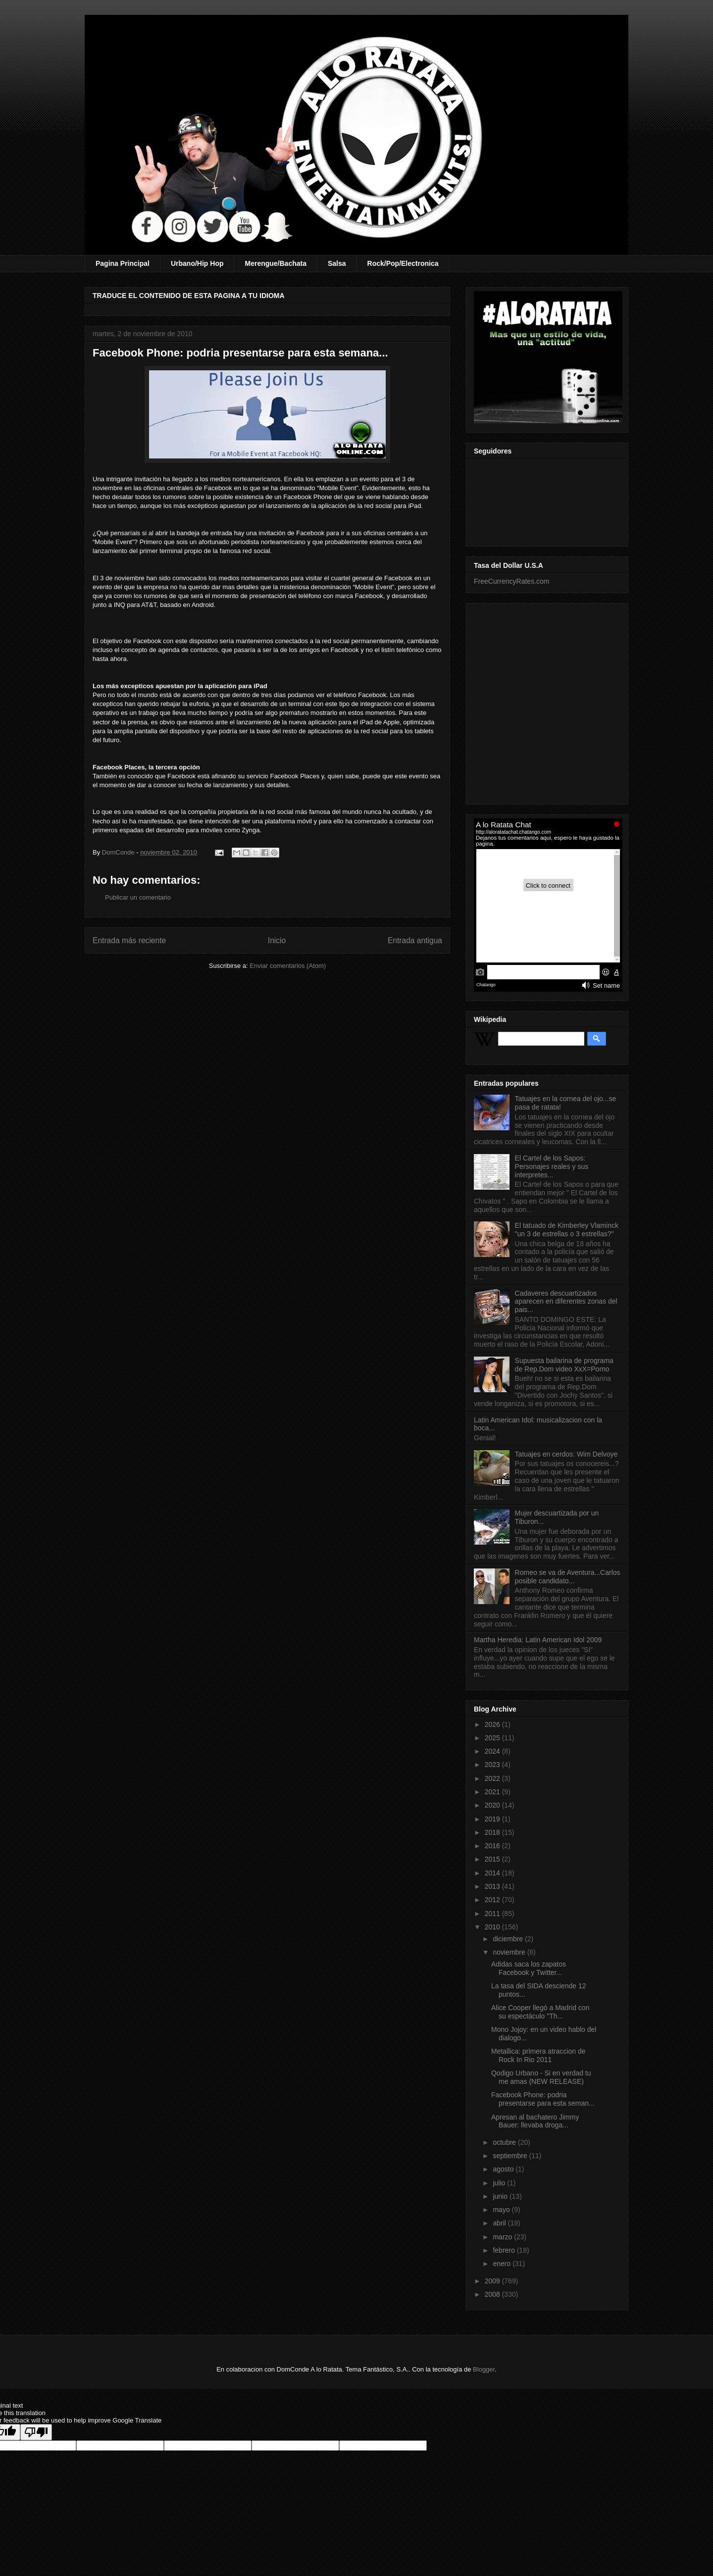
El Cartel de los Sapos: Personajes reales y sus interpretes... (552, 1166)
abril (500, 2223)
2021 (493, 1792)
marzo (503, 2237)
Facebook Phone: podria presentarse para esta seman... (543, 2099)
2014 (493, 1873)
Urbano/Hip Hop (197, 263)
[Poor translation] (36, 2432)
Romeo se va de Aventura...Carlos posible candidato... (567, 1576)
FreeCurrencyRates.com (512, 581)
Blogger (484, 2369)
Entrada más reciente (129, 940)
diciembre (509, 1939)
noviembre (510, 1952)
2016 (493, 1846)
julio (500, 2183)
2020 (493, 1805)
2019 (493, 1819)
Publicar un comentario (138, 897)
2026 (493, 1724)
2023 (493, 1764)
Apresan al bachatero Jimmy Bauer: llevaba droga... (535, 2121)
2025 (493, 1738)
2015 (493, 1859)
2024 (493, 1751)
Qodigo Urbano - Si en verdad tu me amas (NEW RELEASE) (541, 2077)
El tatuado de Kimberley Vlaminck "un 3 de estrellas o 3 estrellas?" (566, 1229)
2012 (493, 1900)
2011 (493, 1914)
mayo (502, 2210)
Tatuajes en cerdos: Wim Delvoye (566, 1454)
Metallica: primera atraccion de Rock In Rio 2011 (538, 2055)
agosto (504, 2169)
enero (502, 2264)
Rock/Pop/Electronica (403, 263)
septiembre (511, 2156)
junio (501, 2196)
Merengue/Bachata (275, 263)
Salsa (337, 263)
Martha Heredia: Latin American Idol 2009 (538, 1640)
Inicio (277, 940)
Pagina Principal (123, 263)
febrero (504, 2250)
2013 (493, 1886)
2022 (493, 1778)
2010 (493, 1927)
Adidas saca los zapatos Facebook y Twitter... (528, 1968)
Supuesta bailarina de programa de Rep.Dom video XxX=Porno (564, 1365)
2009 (493, 2281)
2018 (493, 1832)
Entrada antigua (415, 940)
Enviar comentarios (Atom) (288, 965)
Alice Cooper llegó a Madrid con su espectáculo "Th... (540, 2012)
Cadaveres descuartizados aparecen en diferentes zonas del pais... (566, 1301)
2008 (493, 2294)
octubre (505, 2142)
